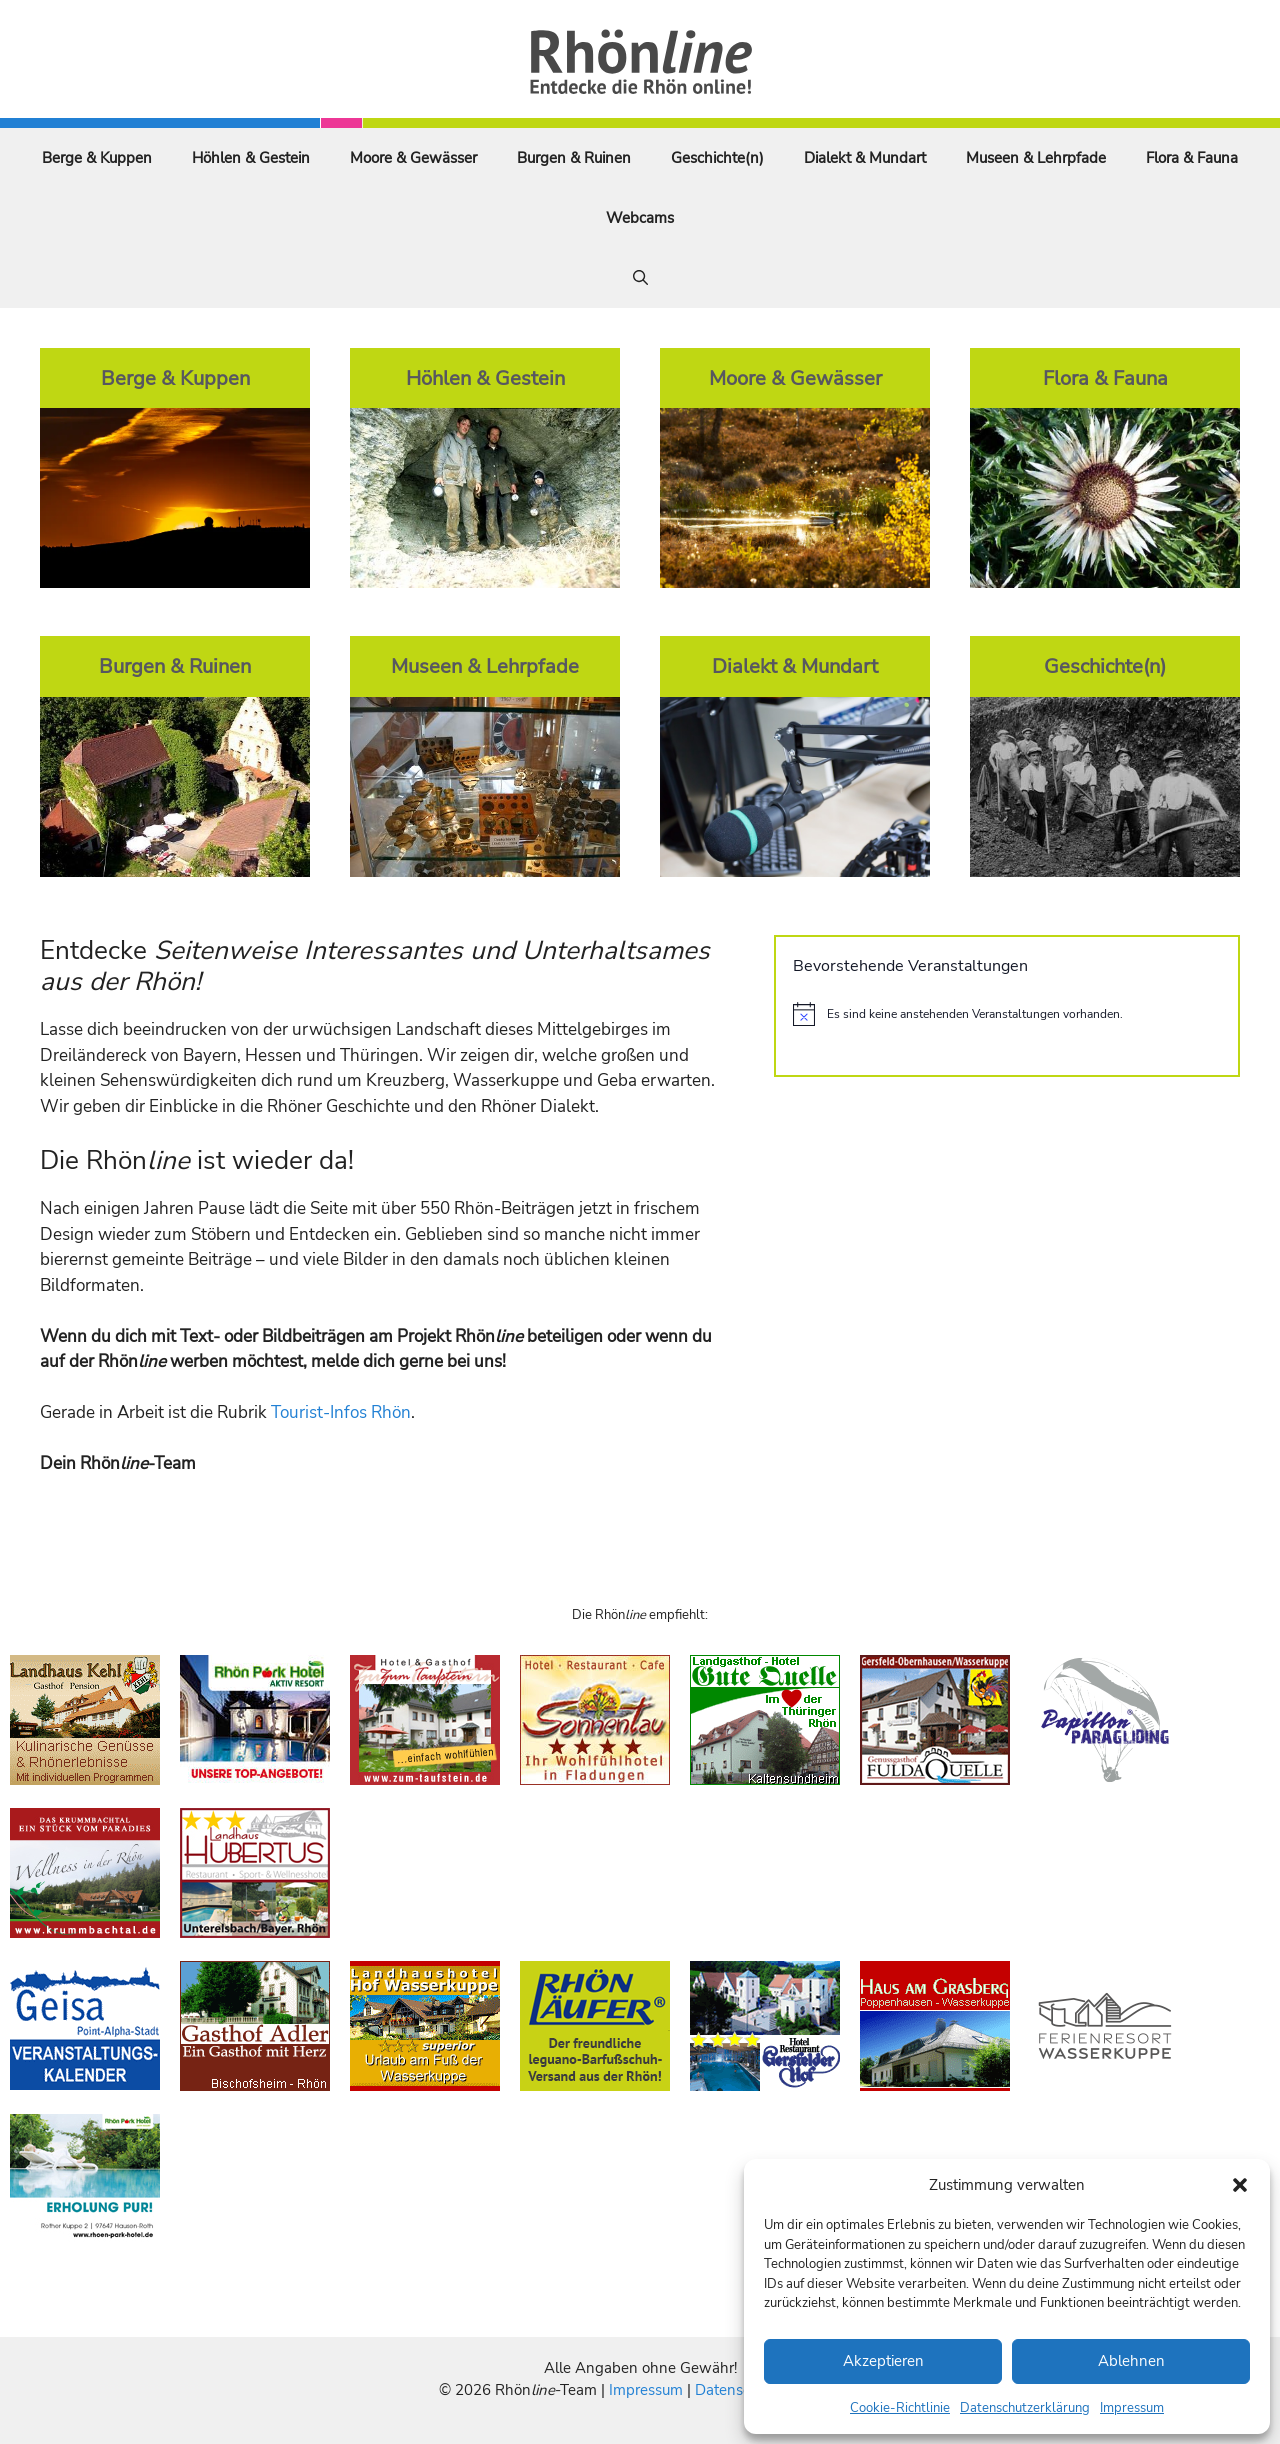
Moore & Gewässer (413, 158)
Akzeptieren (883, 2361)
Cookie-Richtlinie (900, 2408)
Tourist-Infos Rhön (341, 1412)
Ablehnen (1131, 2361)
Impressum (1132, 2408)
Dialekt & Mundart (865, 158)
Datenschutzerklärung (1025, 2408)
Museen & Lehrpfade (1036, 158)
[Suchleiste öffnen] (640, 278)
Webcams (640, 218)
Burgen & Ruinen (574, 158)
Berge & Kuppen (97, 158)
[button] (1240, 2185)
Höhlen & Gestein (251, 158)
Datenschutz (737, 2390)
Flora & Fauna (1192, 158)
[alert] (1007, 1014)
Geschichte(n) (717, 158)
